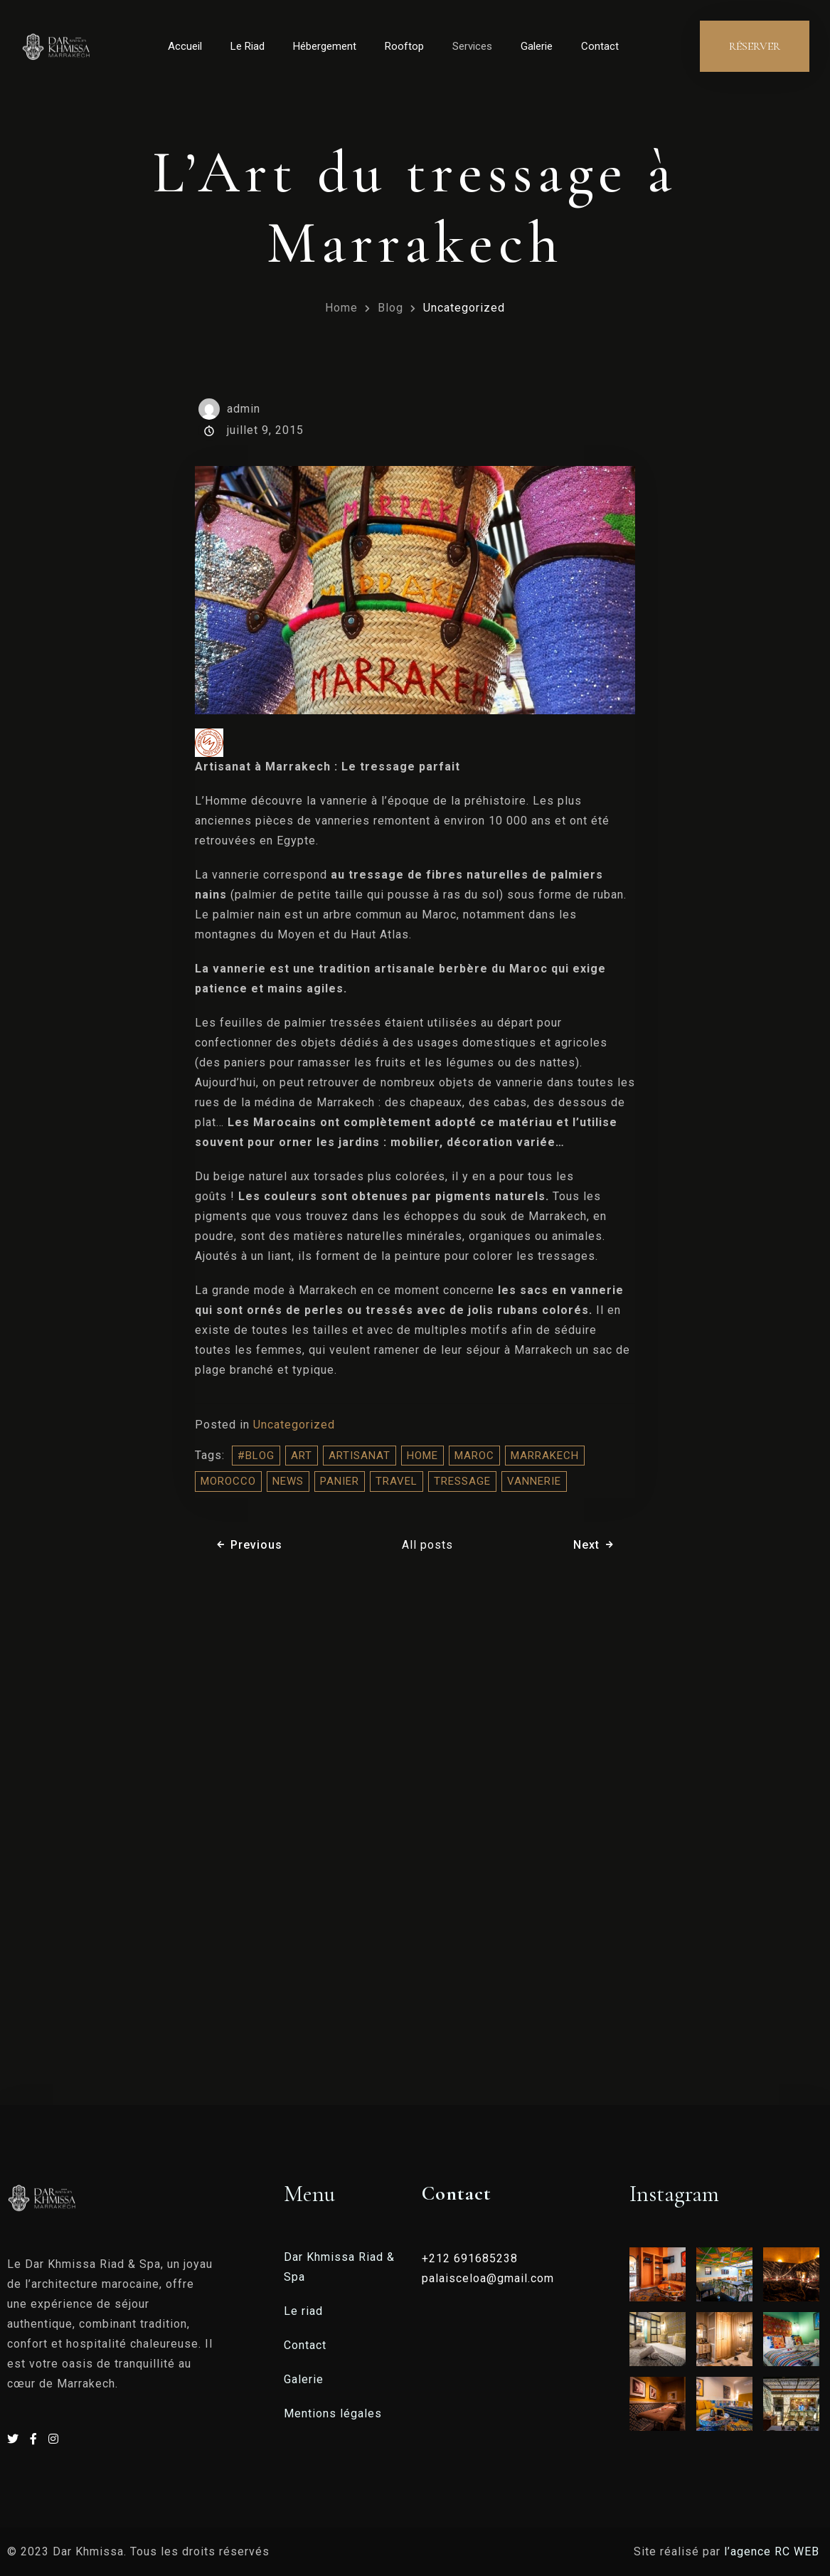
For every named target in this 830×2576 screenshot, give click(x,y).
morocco (228, 1481)
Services (472, 46)
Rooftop (404, 46)
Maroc (474, 1455)
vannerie (534, 1481)
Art (301, 1455)
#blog (256, 1455)
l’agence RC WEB (773, 2551)
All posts (427, 1545)
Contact (600, 46)
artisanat (359, 1455)
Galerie (537, 46)
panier (339, 1481)
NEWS (288, 1481)
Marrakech (545, 1455)
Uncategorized (464, 307)
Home (341, 307)
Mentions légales (333, 2413)
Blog (390, 307)
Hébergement (324, 46)
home (422, 1455)
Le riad (303, 2311)
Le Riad (247, 46)
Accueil (185, 46)
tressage (462, 1481)
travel (396, 1481)
